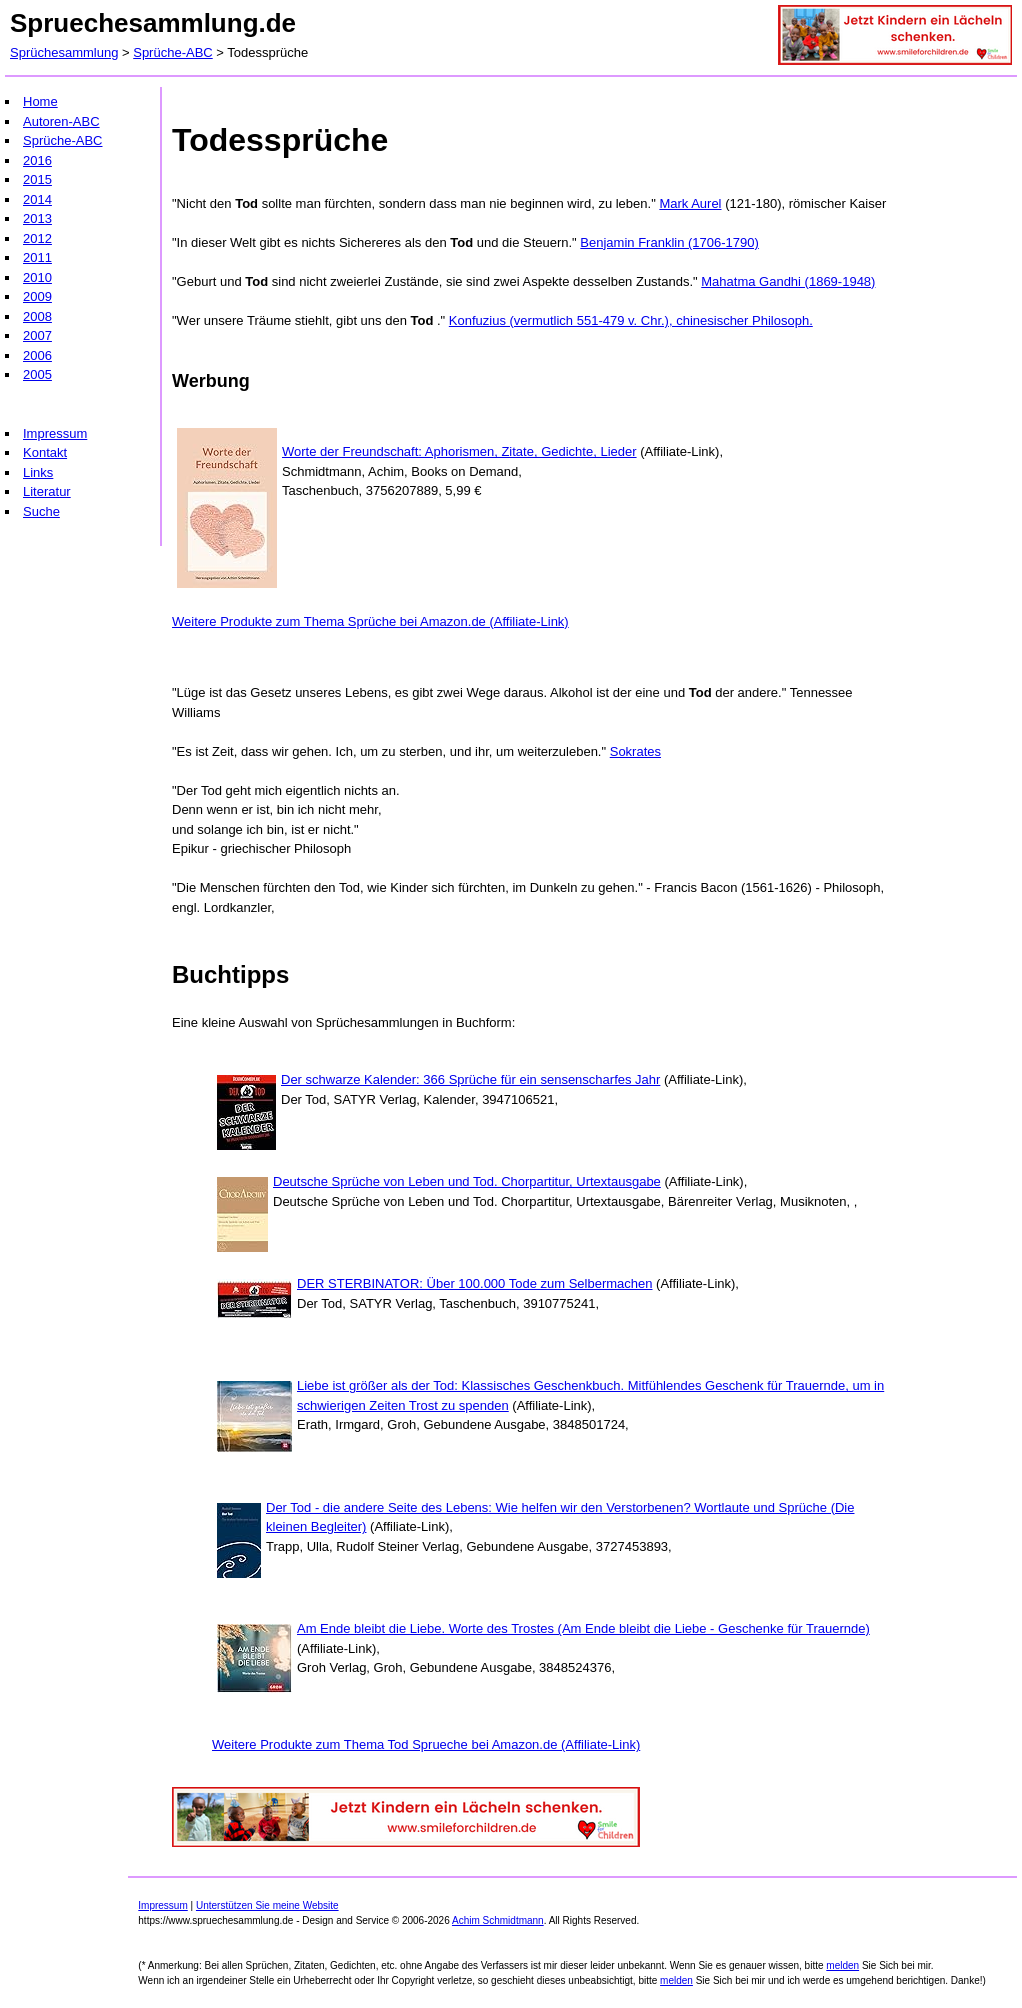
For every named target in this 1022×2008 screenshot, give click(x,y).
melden (842, 1965)
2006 (37, 355)
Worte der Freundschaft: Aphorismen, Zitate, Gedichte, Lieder (459, 451)
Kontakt (45, 452)
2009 (37, 296)
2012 (37, 238)
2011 (37, 257)
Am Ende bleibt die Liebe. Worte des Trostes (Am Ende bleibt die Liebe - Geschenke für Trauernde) (583, 1628)
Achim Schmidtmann (498, 1920)
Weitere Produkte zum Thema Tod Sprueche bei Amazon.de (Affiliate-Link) (426, 1744)
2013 (37, 218)
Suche (41, 511)
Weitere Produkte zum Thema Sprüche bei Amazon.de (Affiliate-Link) (370, 621)
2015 (37, 179)
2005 (37, 374)
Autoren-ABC (61, 121)
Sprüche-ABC (172, 52)
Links (38, 472)
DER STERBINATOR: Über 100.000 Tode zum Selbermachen (475, 1283)
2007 (37, 335)
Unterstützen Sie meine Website (267, 1905)
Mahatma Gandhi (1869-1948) (788, 281)
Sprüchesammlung (64, 52)
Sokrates (635, 751)
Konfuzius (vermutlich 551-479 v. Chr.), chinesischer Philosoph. (631, 320)
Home (40, 101)
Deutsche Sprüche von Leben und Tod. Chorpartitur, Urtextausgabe (467, 1181)
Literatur (47, 491)
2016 (37, 160)
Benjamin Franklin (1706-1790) (669, 242)
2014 (37, 199)
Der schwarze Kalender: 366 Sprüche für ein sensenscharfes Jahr (470, 1079)
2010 (37, 277)
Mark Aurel (690, 203)
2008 (37, 316)
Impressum (55, 433)
